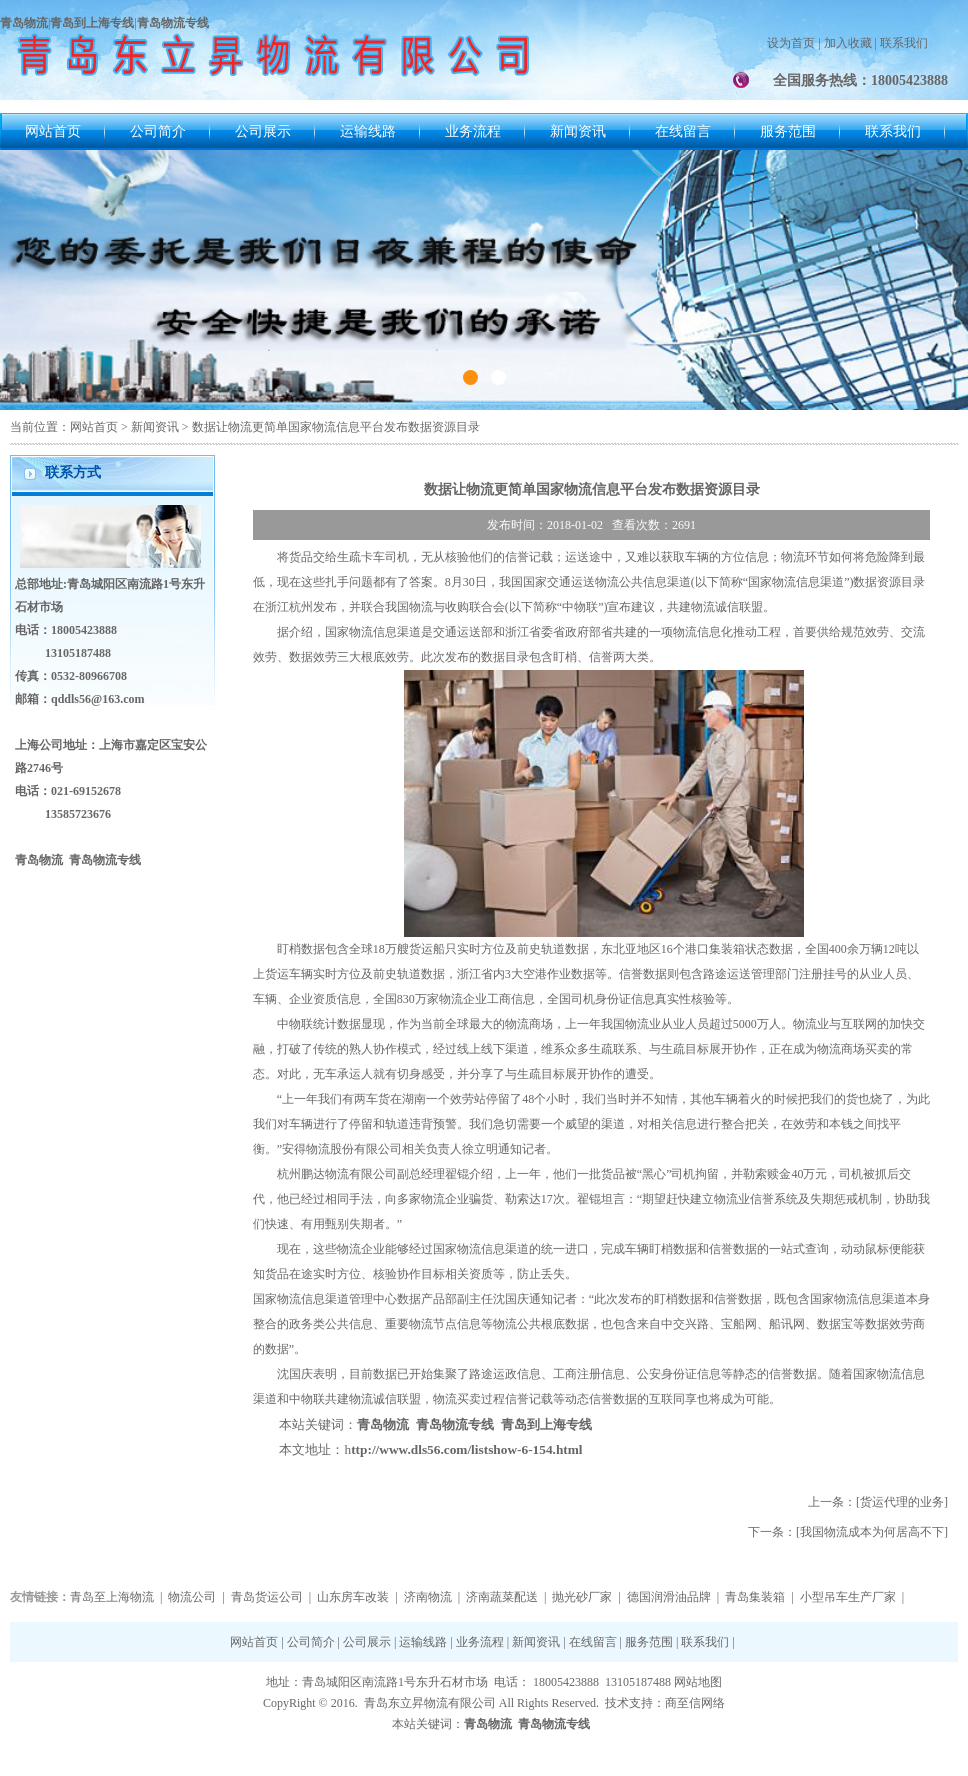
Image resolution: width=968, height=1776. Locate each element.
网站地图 (698, 1682)
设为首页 (791, 43)
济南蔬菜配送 (502, 1597)
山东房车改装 (353, 1597)
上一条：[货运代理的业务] (878, 1502)
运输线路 (368, 131)
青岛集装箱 (755, 1597)
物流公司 (192, 1597)
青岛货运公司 (267, 1597)
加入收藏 (848, 43)
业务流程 (473, 131)
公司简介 (158, 131)
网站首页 (53, 131)
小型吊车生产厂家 (848, 1597)
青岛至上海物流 (112, 1597)
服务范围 (788, 131)
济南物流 (428, 1597)
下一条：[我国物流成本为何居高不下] (848, 1532)
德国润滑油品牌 (669, 1597)
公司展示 (263, 131)
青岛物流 (383, 1424)
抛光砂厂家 (582, 1597)
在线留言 (683, 131)
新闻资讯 (578, 131)
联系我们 (904, 43)
